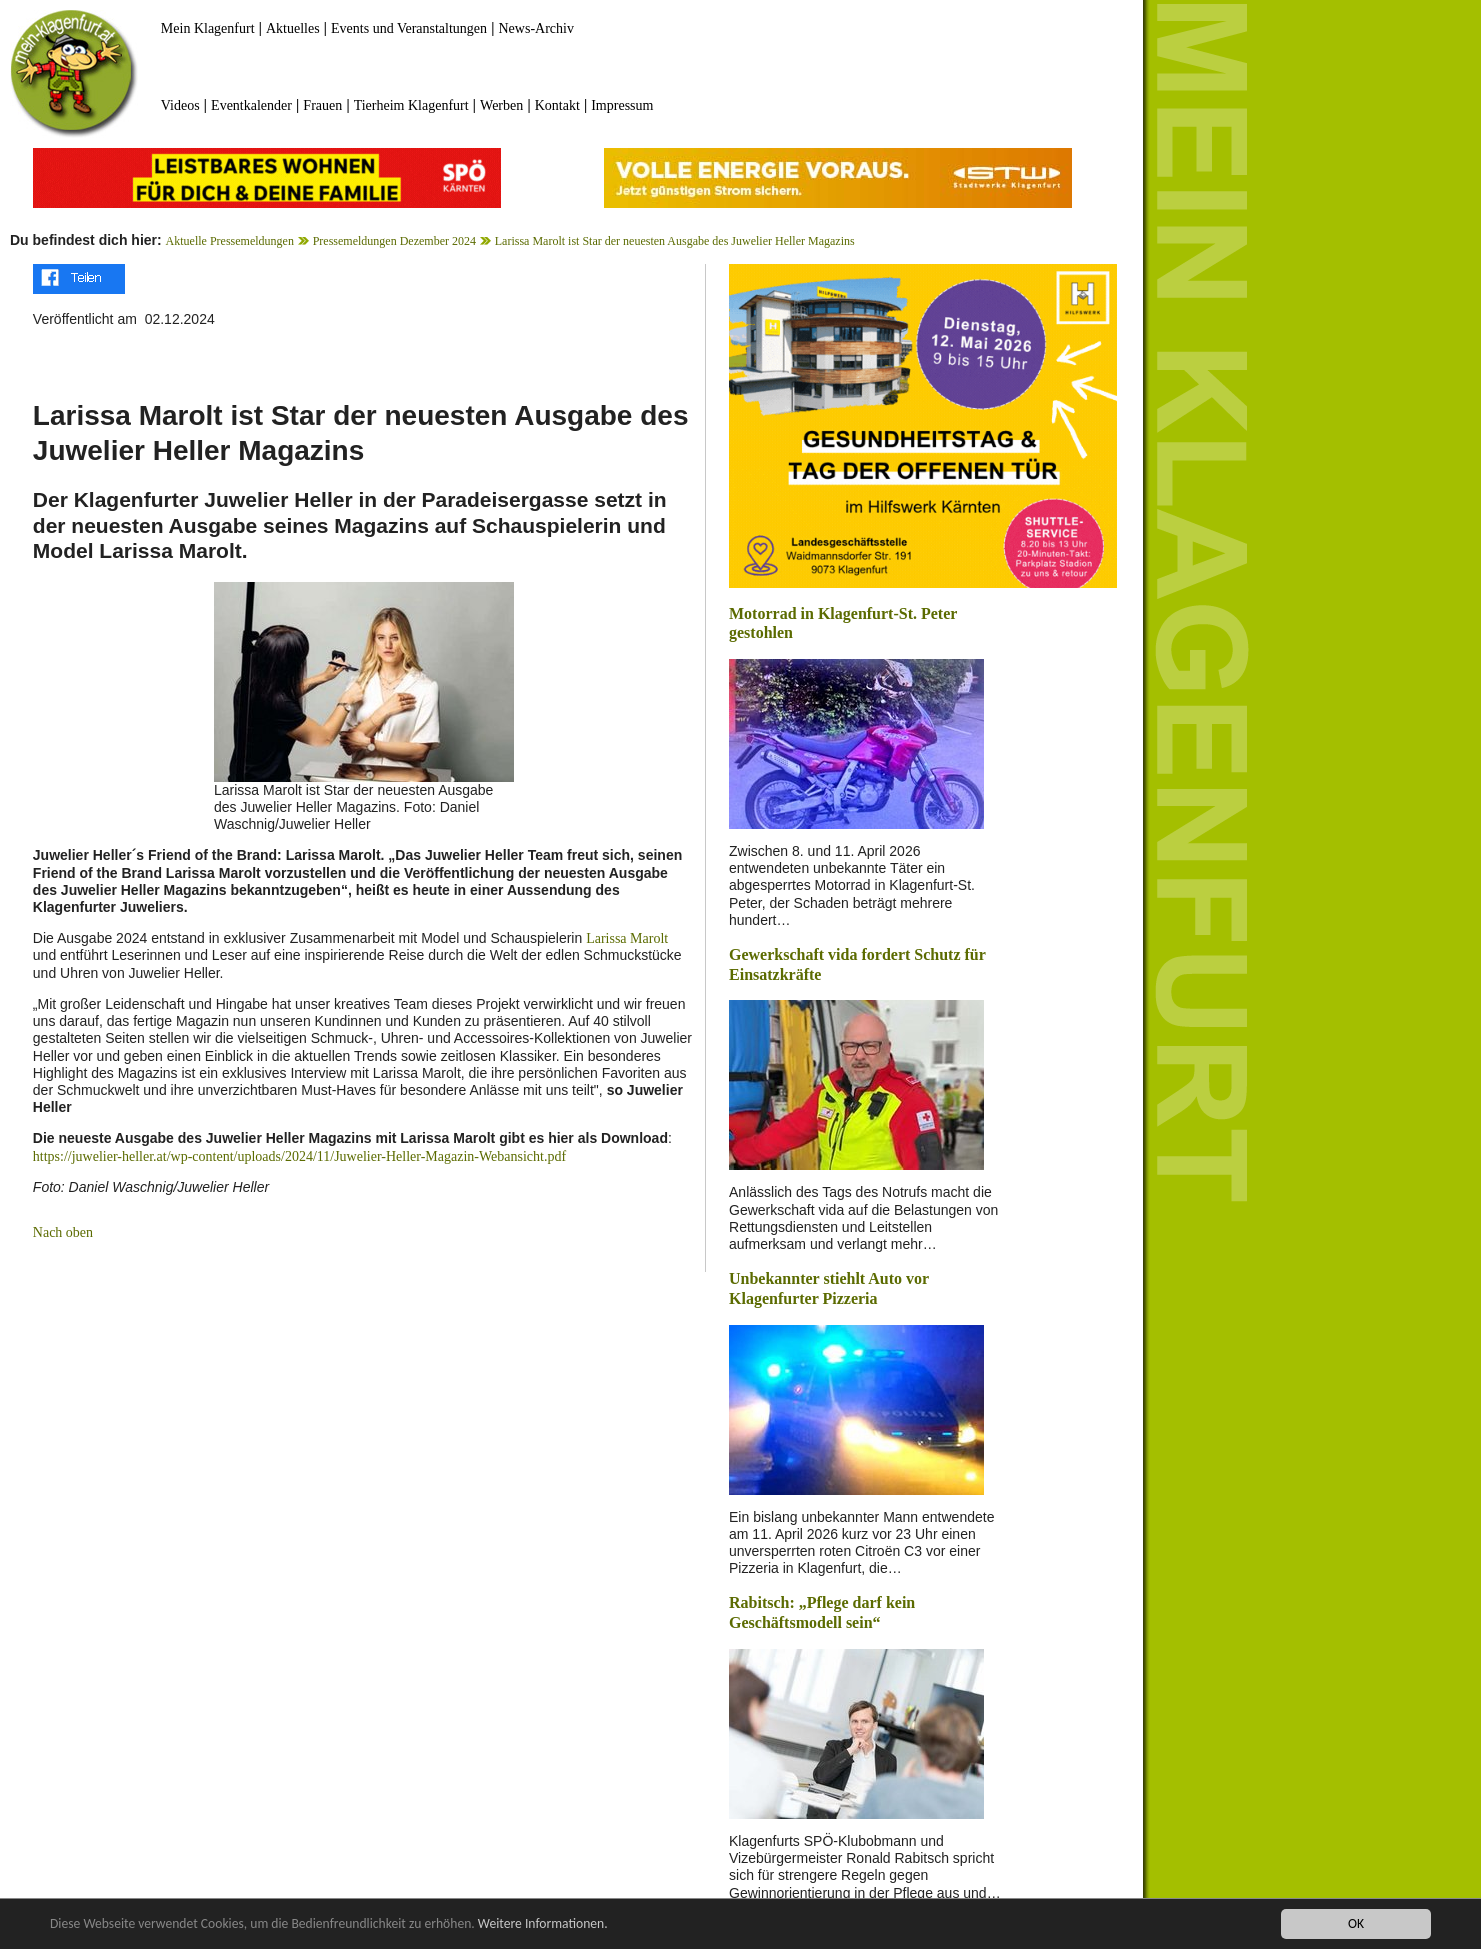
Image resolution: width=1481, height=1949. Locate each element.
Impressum (622, 105)
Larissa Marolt (627, 938)
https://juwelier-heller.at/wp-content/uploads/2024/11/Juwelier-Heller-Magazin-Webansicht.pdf (299, 1156)
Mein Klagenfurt (208, 28)
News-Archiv (536, 28)
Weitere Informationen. (543, 1923)
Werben (501, 105)
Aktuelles (293, 28)
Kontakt (557, 105)
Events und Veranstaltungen (409, 28)
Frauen (322, 105)
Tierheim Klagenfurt (411, 105)
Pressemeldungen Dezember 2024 (394, 241)
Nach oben (63, 1232)
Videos (180, 105)
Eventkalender (251, 105)
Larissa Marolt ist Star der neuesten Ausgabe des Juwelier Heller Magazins (675, 241)
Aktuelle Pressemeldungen (230, 241)
